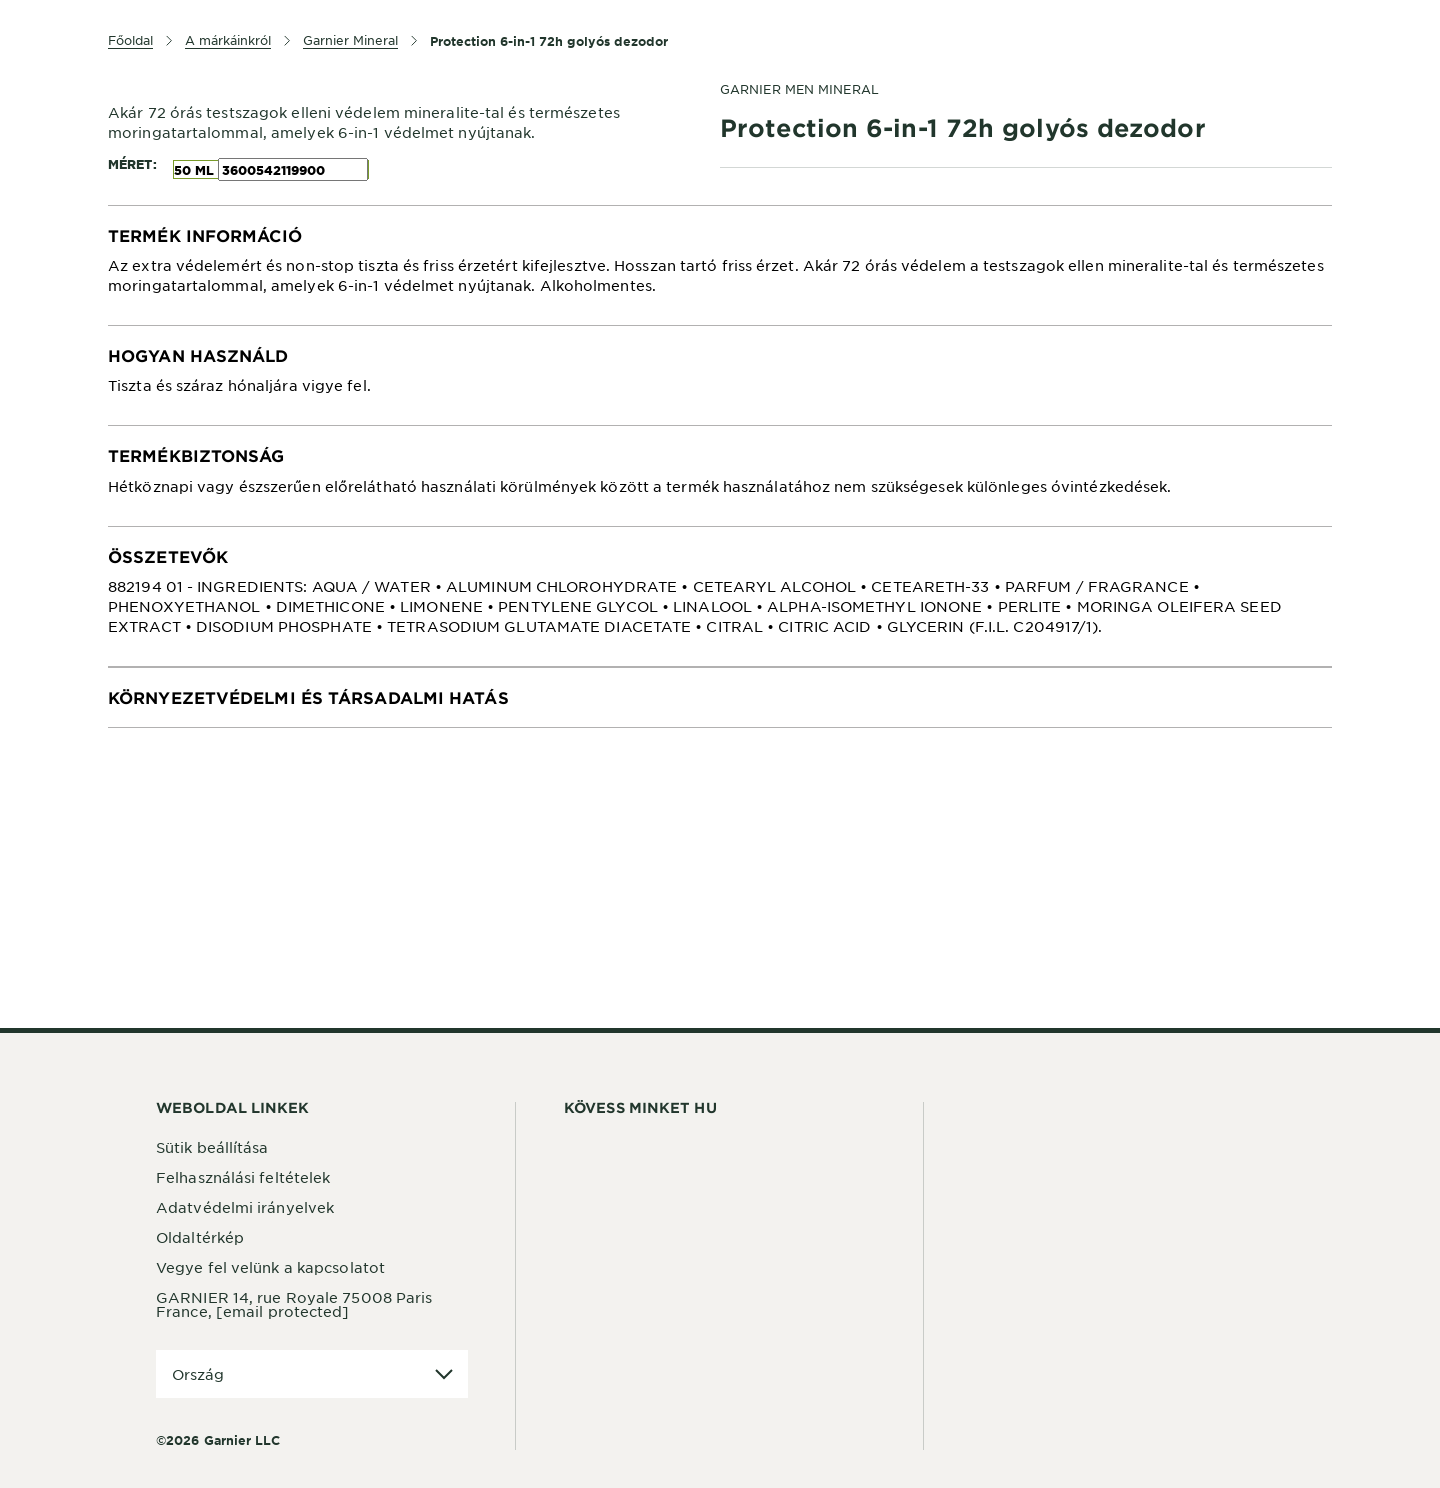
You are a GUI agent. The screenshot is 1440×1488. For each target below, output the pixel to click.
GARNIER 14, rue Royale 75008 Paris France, (294, 1304)
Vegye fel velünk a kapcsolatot (270, 1267)
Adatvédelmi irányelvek (245, 1207)
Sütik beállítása (212, 1147)
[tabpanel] (720, 265)
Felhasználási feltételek (243, 1177)
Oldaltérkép (200, 1237)
